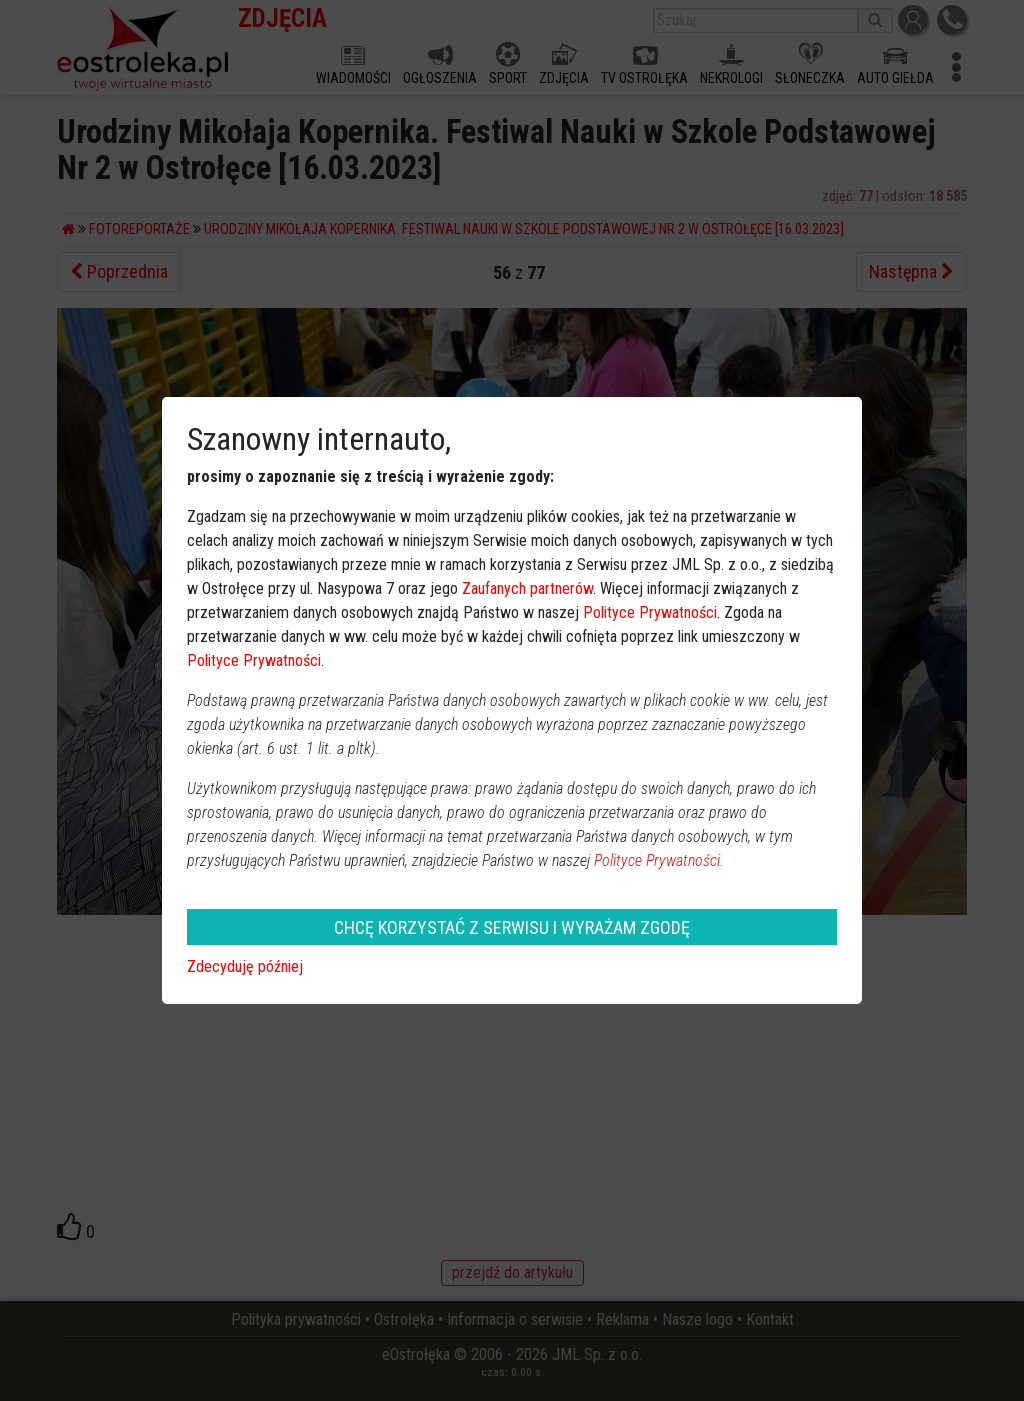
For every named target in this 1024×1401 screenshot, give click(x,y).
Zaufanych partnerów (527, 588)
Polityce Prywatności (650, 612)
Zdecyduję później (245, 966)
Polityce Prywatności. (659, 860)
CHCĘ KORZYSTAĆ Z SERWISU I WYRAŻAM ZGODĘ (512, 927)
